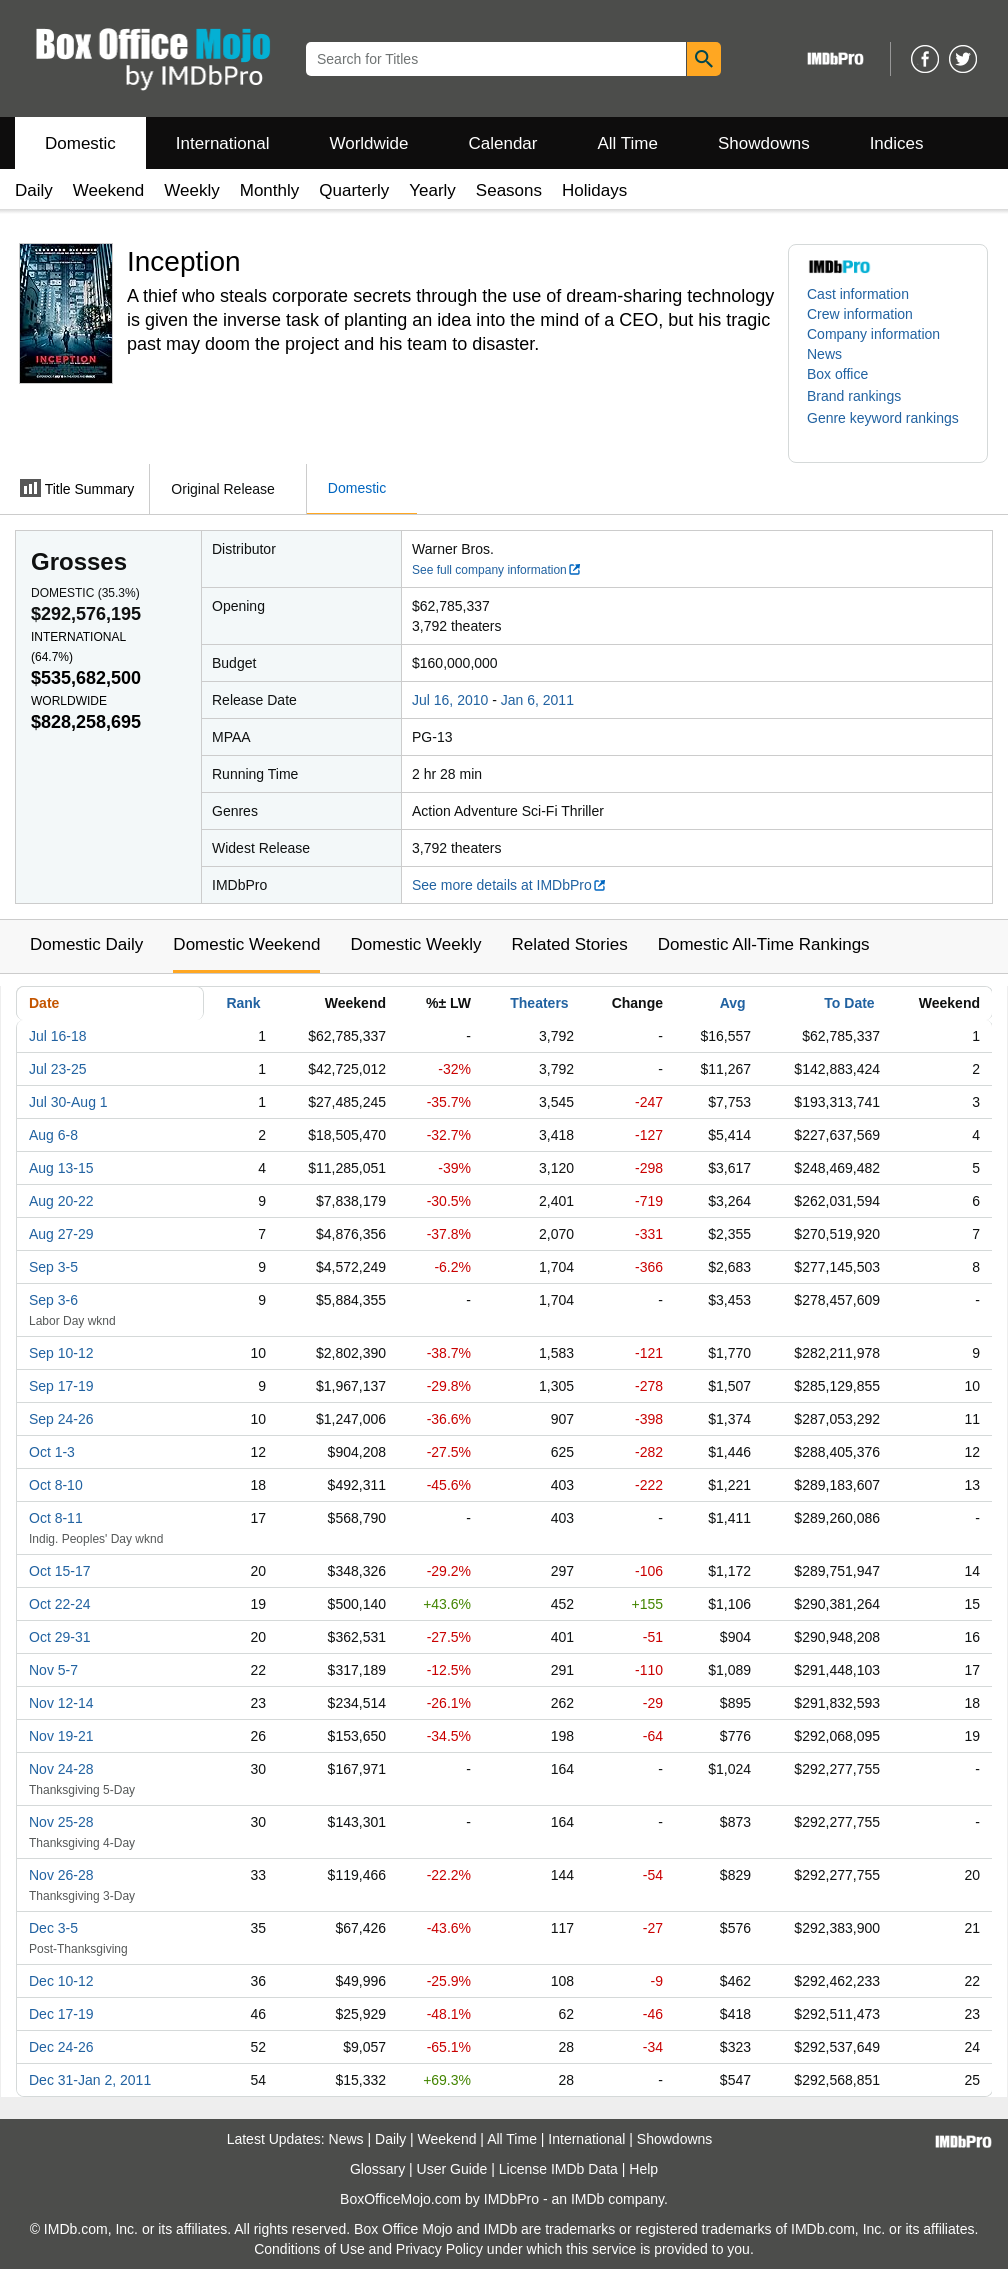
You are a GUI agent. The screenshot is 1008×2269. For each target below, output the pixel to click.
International (223, 143)
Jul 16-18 (58, 1036)
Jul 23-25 (58, 1069)
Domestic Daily (86, 944)
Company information (873, 334)
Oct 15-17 (59, 1571)
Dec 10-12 (61, 1981)
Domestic (80, 143)
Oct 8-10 (56, 1485)
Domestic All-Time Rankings (764, 944)
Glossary (377, 2169)
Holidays (594, 190)
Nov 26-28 (61, 1875)
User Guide (452, 2169)
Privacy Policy (439, 2249)
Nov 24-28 (61, 1769)
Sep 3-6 (53, 1300)
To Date (849, 1003)
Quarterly (354, 190)
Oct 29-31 (59, 1637)
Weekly (191, 190)
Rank (243, 1003)
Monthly (270, 190)
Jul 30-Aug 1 (68, 1102)
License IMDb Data (558, 2169)
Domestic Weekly (415, 944)
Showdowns (764, 143)
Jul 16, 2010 (450, 700)
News (824, 354)
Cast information (858, 294)
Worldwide (368, 143)
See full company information (497, 570)
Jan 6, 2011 (537, 700)
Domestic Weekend (246, 944)
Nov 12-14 (61, 1703)
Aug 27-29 (61, 1234)
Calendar (503, 143)
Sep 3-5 (53, 1267)
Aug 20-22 (61, 1201)
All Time (628, 143)
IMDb (587, 2199)
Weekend (109, 190)
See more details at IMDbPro (509, 885)
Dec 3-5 (53, 1928)
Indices (897, 143)
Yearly (432, 190)
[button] (864, 396)
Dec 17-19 (61, 2014)
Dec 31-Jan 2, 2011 (90, 2080)
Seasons (509, 190)
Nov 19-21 (61, 1736)
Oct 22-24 (59, 1604)
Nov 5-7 (53, 1670)
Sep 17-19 (61, 1386)
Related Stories (569, 944)
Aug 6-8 (53, 1135)
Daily (34, 190)
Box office (837, 374)
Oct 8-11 (56, 1518)
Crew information (860, 314)
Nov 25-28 (61, 1822)
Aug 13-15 (61, 1168)
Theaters (539, 1003)
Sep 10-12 (61, 1353)
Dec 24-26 (61, 2047)
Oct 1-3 (52, 1452)
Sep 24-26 (61, 1419)
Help (643, 2169)
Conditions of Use (309, 2249)
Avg (733, 1003)
